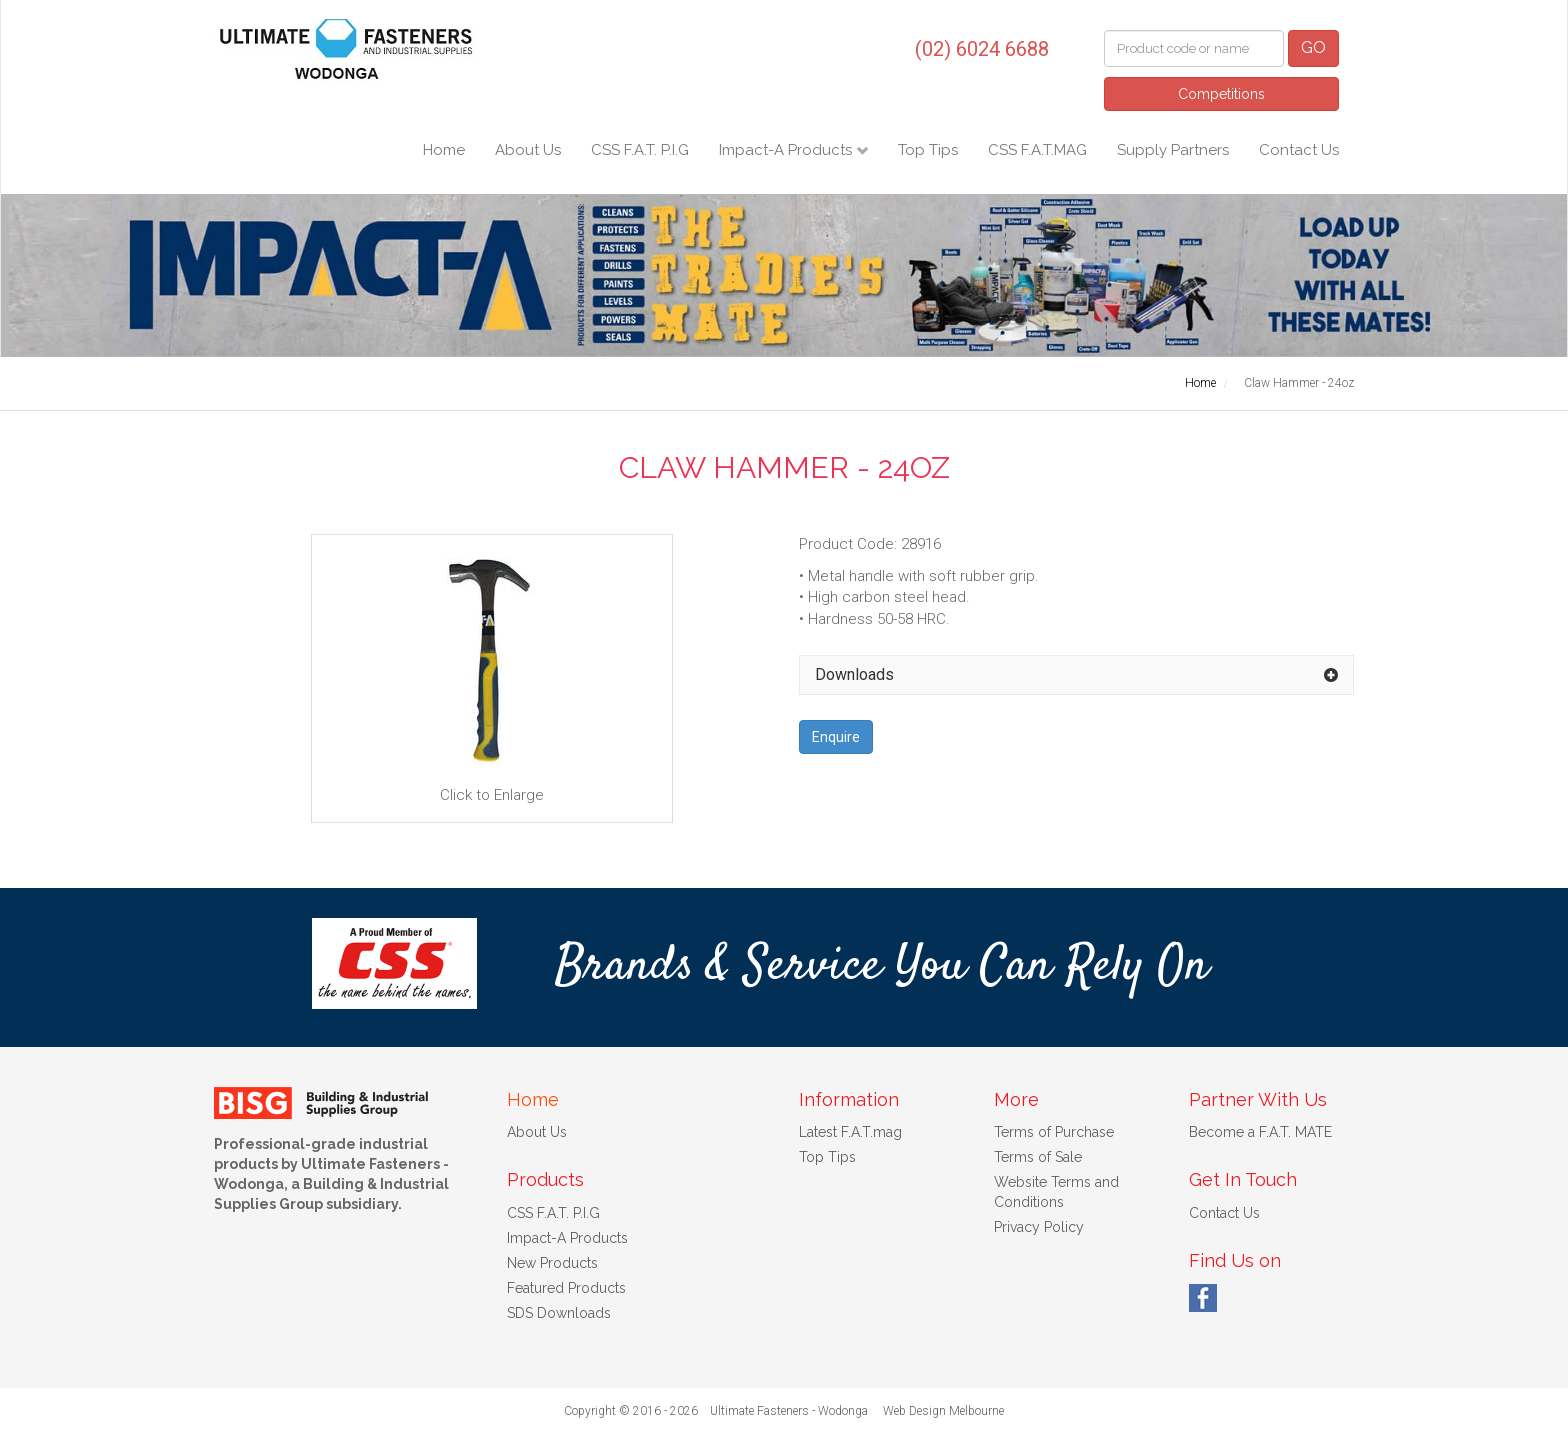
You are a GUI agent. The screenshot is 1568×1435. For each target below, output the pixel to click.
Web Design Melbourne (943, 1411)
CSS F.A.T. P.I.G (640, 150)
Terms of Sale (1038, 1157)
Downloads (854, 674)
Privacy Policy (1039, 1227)
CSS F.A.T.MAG (1037, 150)
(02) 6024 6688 (982, 49)
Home (444, 150)
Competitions (1221, 94)
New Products (552, 1263)
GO (1313, 47)
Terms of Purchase (1054, 1132)
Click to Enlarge (492, 677)
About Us (528, 150)
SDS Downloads (559, 1313)
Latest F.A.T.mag (850, 1132)
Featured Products (566, 1288)
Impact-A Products (787, 150)
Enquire (836, 737)
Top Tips (928, 150)
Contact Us (1299, 150)
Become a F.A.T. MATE (1260, 1132)
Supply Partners (1173, 150)
